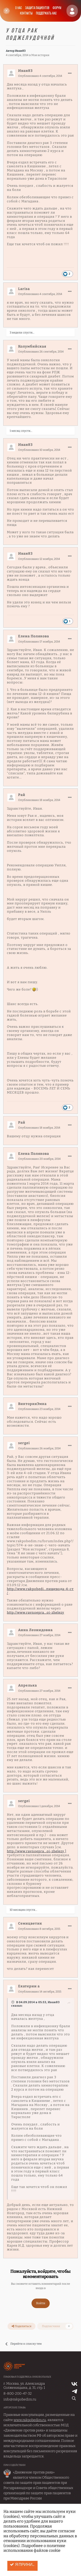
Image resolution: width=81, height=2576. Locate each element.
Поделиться (21, 2326)
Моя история (40, 55)
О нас (18, 8)
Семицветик (30, 1923)
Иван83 (20, 50)
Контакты (26, 13)
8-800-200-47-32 (17, 2393)
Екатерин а (29, 1986)
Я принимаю (24, 2564)
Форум (56, 8)
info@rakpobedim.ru (19, 2399)
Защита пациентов (37, 8)
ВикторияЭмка (32, 1404)
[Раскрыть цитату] (13, 2002)
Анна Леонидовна (35, 1630)
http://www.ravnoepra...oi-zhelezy (35, 1612)
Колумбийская (32, 346)
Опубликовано (40, 75)
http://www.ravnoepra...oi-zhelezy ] (36, 1851)
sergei (24, 1443)
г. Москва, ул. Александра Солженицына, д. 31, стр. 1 (24, 2385)
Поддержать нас (46, 13)
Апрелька (27, 1685)
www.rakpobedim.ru (30, 2420)
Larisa (24, 289)
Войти (40, 2303)
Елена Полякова (33, 636)
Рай (21, 795)
